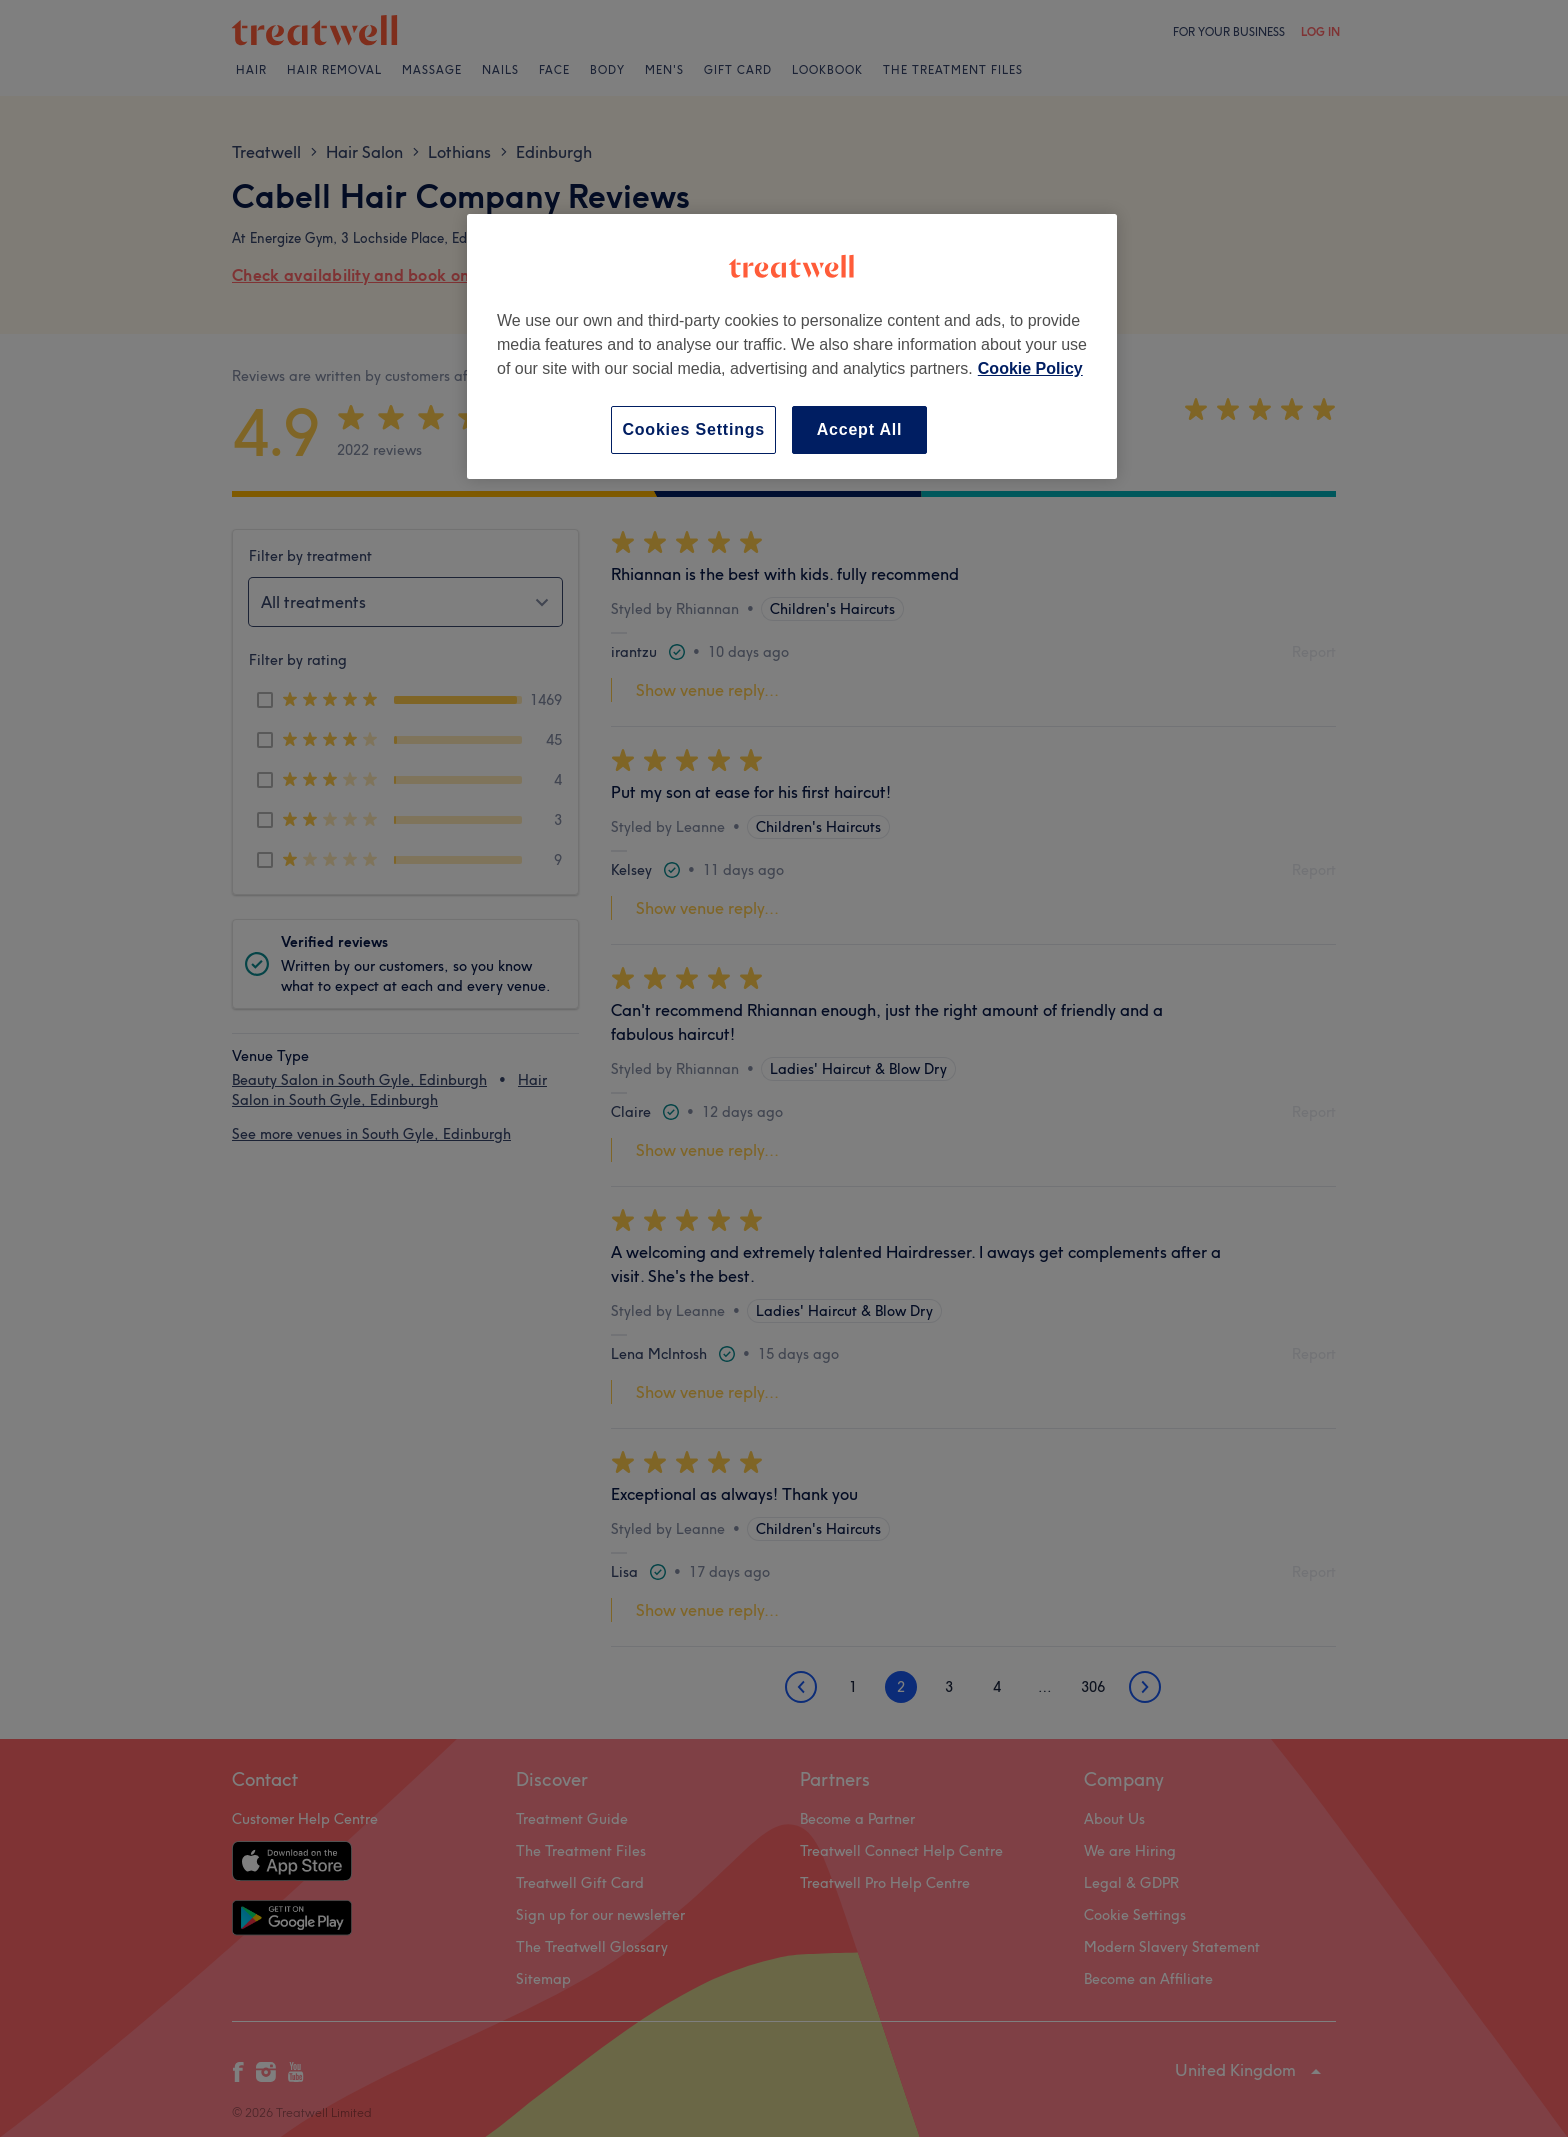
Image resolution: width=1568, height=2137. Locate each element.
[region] (792, 346)
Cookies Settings (693, 429)
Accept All (860, 429)
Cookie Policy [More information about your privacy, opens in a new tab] (1030, 368)
